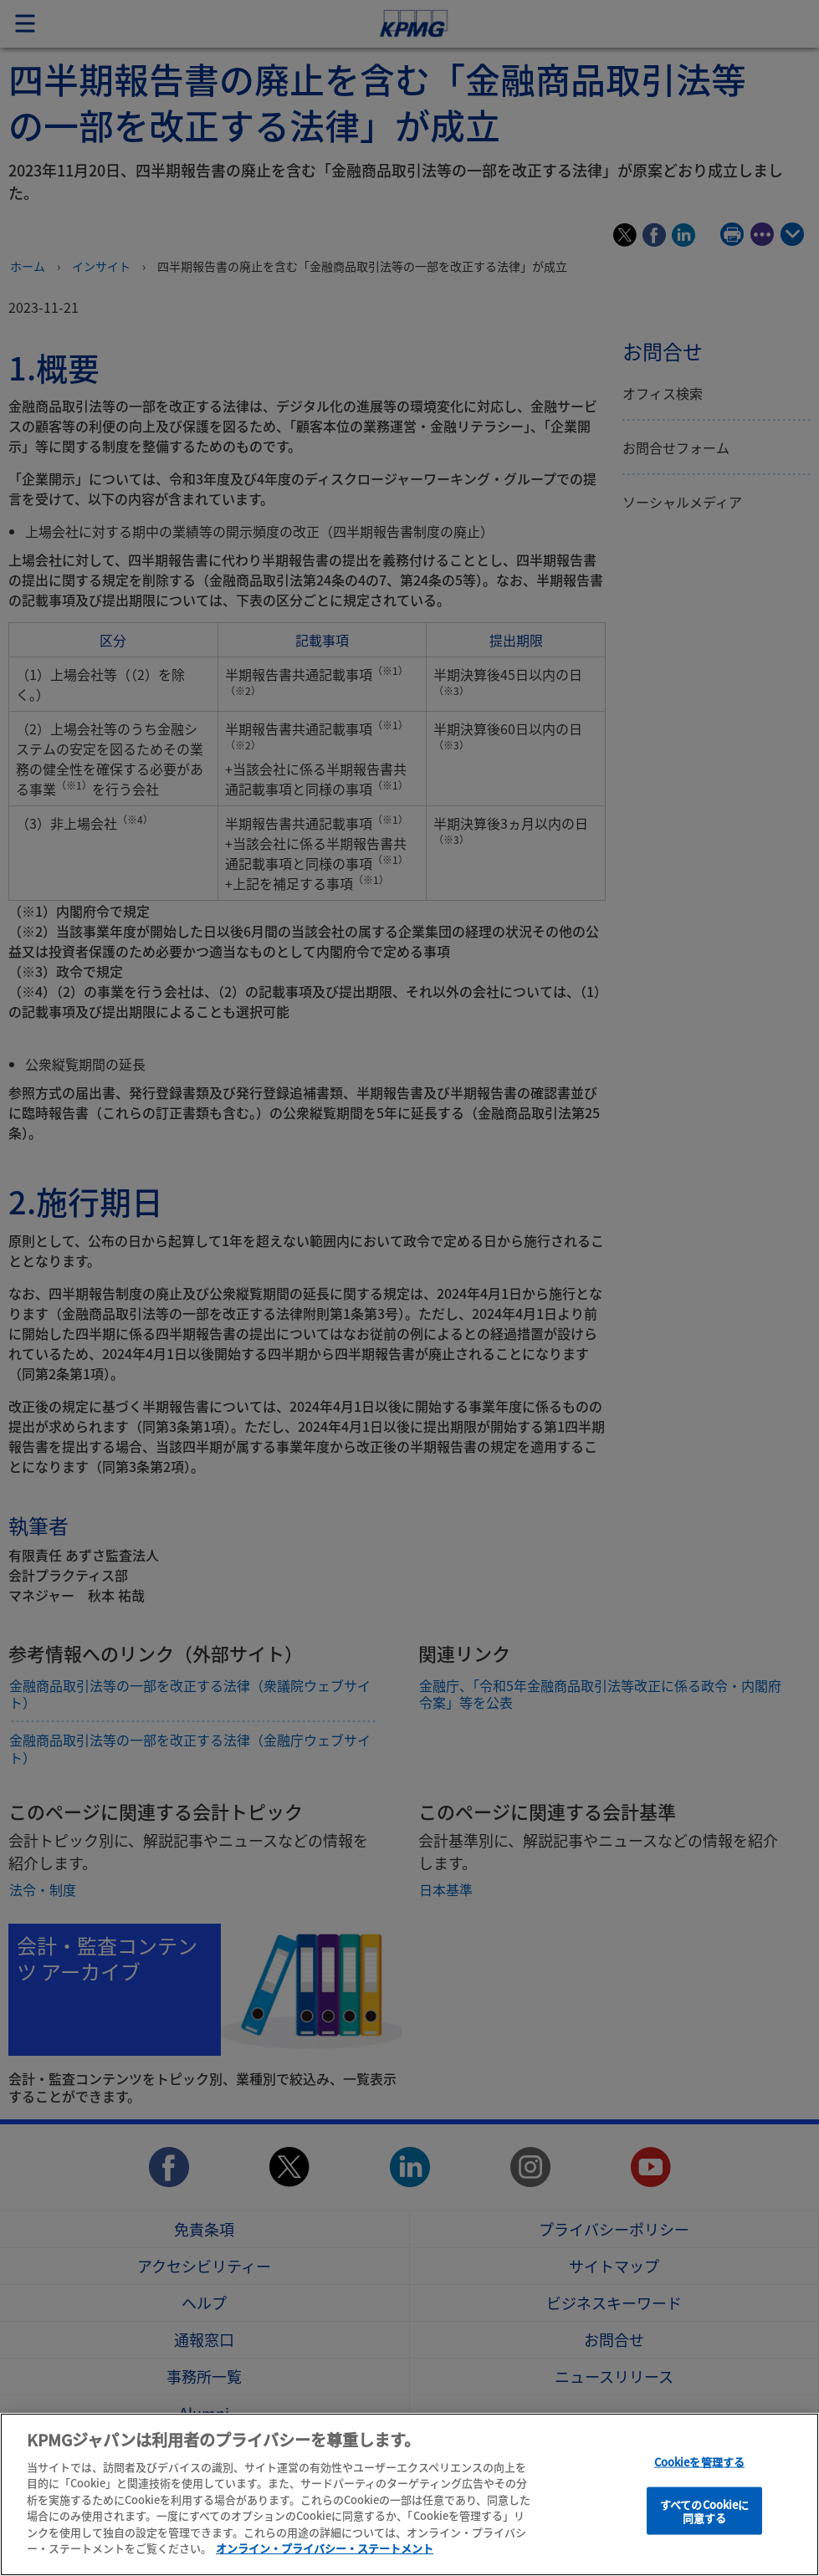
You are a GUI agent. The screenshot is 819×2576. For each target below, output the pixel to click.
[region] (409, 2494)
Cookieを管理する (699, 2462)
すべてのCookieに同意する (704, 2511)
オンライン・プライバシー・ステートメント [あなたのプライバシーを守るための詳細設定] (324, 2548)
